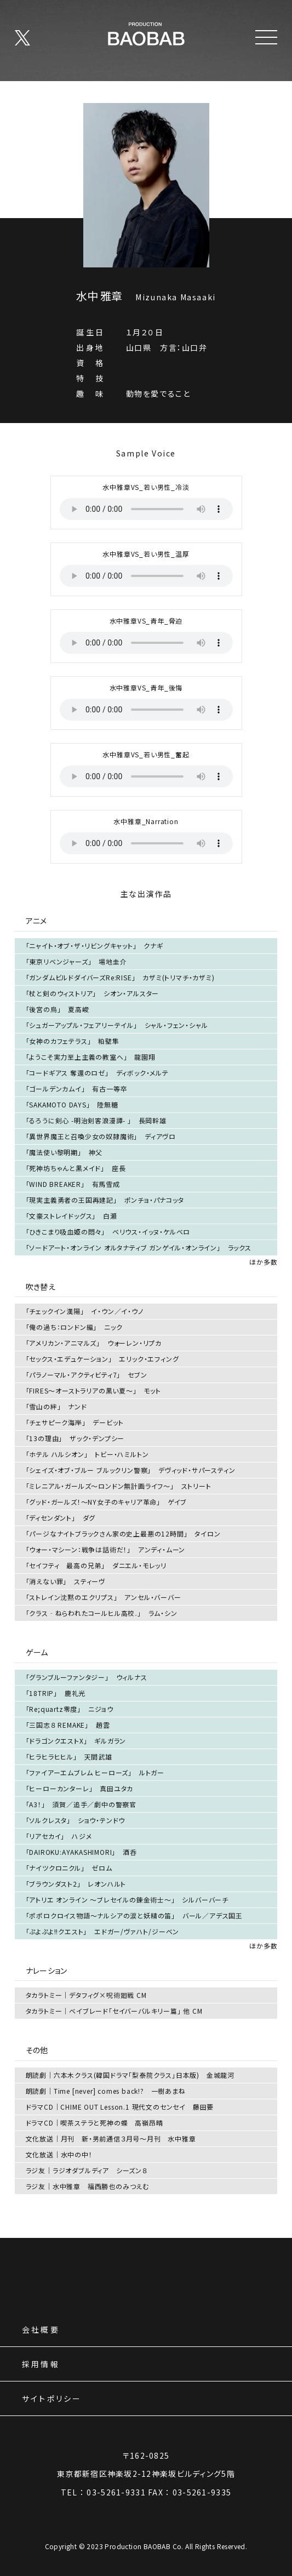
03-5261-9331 (116, 2492)
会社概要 (41, 2330)
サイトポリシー (52, 2399)
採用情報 (41, 2364)
